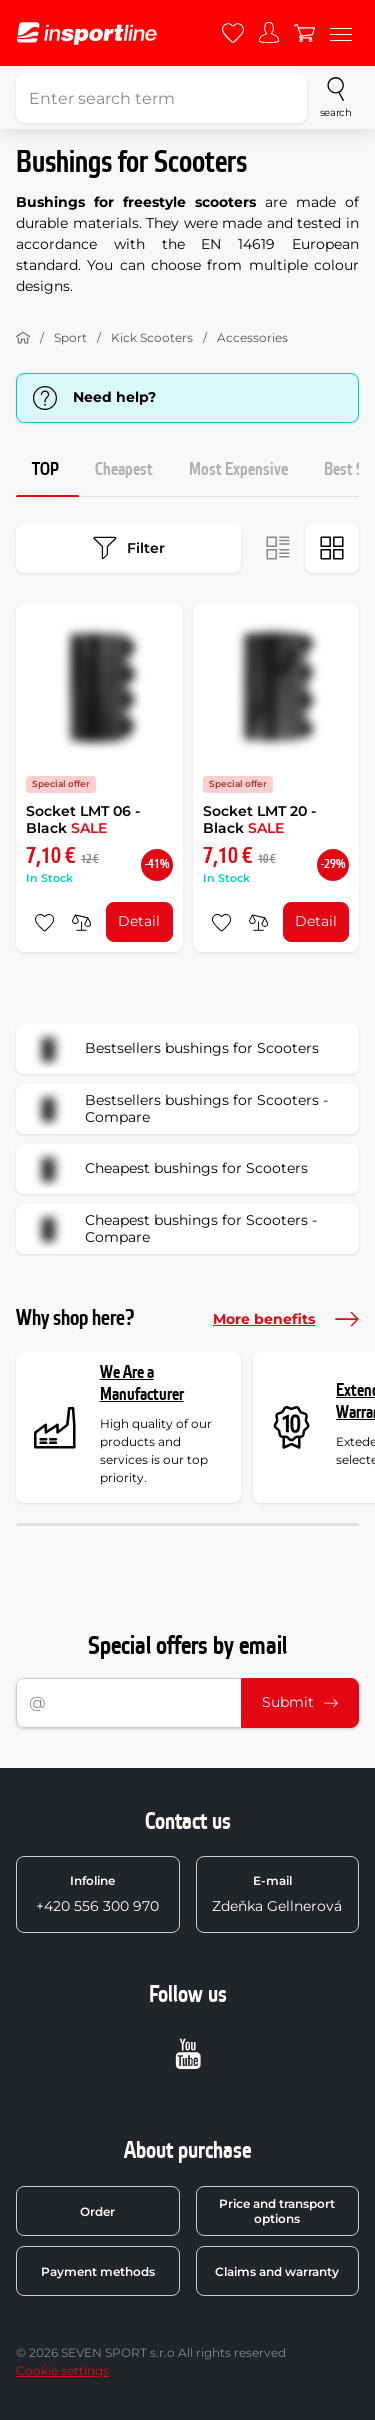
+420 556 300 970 (97, 1894)
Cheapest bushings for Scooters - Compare (173, 1229)
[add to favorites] (44, 922)
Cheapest (124, 469)
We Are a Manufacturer (142, 1383)
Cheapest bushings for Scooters (168, 1169)
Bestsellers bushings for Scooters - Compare (178, 1109)
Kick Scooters (152, 337)
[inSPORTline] (87, 33)
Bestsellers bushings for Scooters (174, 1049)
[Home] (23, 338)
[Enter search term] (161, 98)
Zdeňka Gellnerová (277, 1894)
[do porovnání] (81, 922)
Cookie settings (62, 2370)
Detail (139, 921)
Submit (300, 1702)
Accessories (252, 337)
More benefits (286, 1319)
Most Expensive (238, 469)
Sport (70, 337)
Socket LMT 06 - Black (83, 820)
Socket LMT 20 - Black (259, 820)
